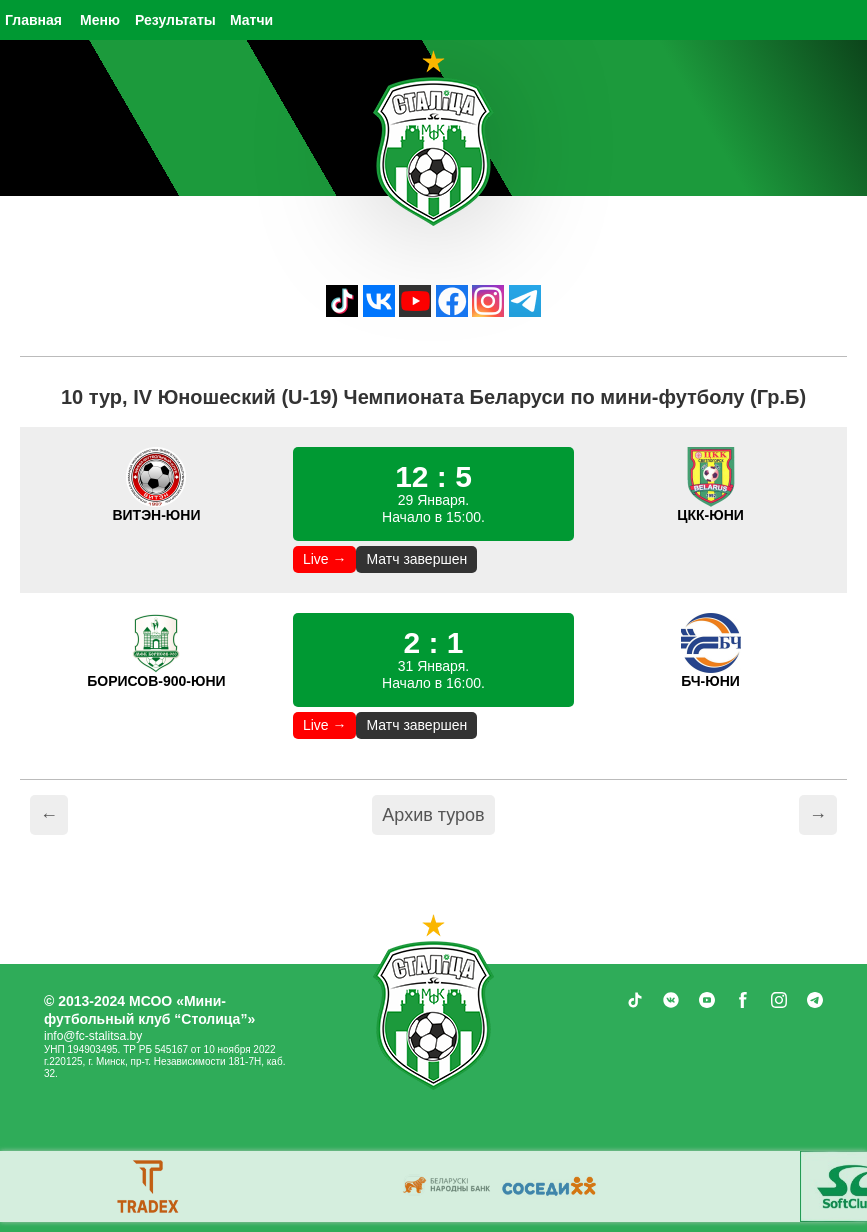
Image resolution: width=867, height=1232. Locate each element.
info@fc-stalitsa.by (93, 1036)
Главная (33, 20)
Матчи (251, 20)
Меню (100, 20)
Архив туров (433, 815)
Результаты (175, 20)
